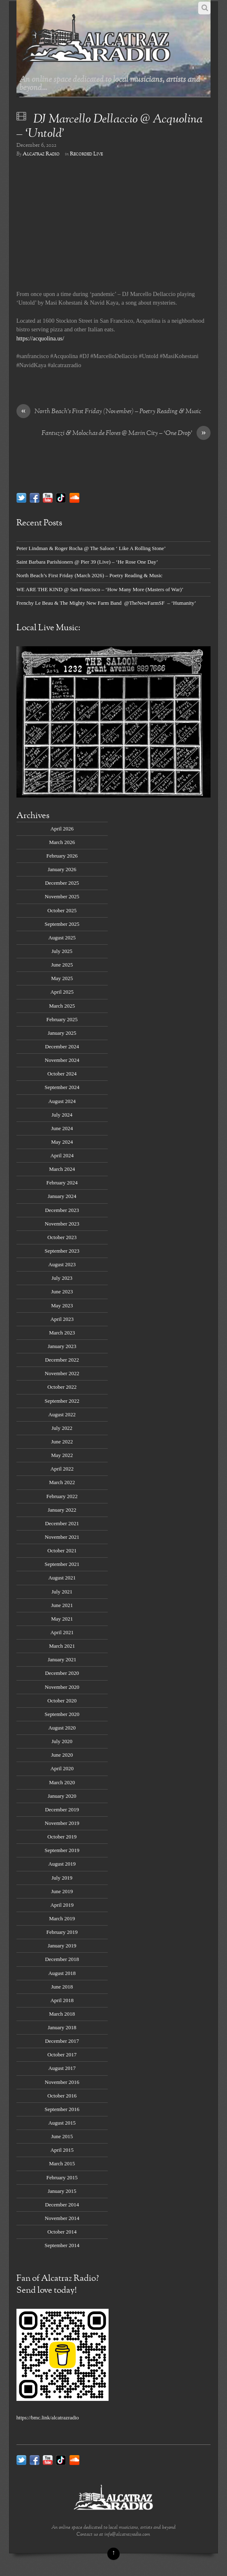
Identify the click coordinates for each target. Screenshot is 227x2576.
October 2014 (61, 2232)
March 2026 (62, 842)
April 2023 (62, 1319)
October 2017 (61, 2054)
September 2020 (61, 1714)
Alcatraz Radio (41, 154)
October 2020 (61, 1700)
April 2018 (62, 2000)
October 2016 (61, 2096)
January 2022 (62, 1510)
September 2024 (61, 1087)
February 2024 (62, 1182)
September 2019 (61, 1850)
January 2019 (62, 1945)
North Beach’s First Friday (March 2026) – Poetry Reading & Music (89, 575)
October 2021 (61, 1550)
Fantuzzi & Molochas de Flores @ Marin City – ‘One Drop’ (126, 433)
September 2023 (61, 1251)
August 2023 (62, 1264)
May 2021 (62, 1619)
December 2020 (62, 1673)
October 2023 (61, 1237)
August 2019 (62, 1864)
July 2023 (61, 1278)
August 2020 (62, 1728)
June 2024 (62, 1128)
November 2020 (62, 1687)
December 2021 (62, 1523)
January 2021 (62, 1659)
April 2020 (62, 1768)
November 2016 (62, 2082)
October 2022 (61, 1387)
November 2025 (62, 896)
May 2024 (62, 1142)
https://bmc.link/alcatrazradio (47, 2417)
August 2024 (62, 1101)
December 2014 (62, 2204)
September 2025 (61, 924)
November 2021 (62, 1537)
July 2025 (61, 951)
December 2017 (62, 2041)
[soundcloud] (74, 497)
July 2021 (61, 1592)
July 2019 (61, 1878)
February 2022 (62, 1496)
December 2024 (62, 1046)
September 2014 (61, 2245)
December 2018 (62, 1959)
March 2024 (62, 1169)
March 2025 (62, 1006)
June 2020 (62, 1755)
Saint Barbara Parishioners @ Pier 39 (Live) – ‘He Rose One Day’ (87, 562)
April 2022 (62, 1469)
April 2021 (62, 1632)
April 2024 (62, 1155)
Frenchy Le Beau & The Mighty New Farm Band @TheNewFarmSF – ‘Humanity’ (106, 603)
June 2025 (62, 965)
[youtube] (48, 497)
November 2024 (62, 1060)
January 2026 (62, 869)
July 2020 (61, 1741)
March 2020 (62, 1782)
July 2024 (61, 1115)
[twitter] (21, 497)
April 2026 (62, 829)
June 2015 (62, 2136)
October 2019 (61, 1837)
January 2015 (62, 2191)
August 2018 (62, 1973)
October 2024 (61, 1074)
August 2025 (62, 937)
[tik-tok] (61, 497)
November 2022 (62, 1373)
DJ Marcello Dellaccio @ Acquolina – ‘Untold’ (109, 127)
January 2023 (62, 1346)
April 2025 (62, 992)
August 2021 (62, 1578)
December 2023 (62, 1210)
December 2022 (62, 1360)
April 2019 (62, 1905)
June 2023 (62, 1291)
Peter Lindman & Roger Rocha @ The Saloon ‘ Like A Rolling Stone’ (91, 548)
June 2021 (62, 1605)
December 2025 (62, 883)
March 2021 (62, 1646)
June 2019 (62, 1891)
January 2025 (62, 1033)
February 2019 (62, 1932)
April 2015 (62, 2150)
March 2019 (62, 1918)
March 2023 (62, 1333)
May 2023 (62, 1305)
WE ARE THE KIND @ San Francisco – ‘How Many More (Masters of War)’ (99, 589)
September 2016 (61, 2109)
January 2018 (62, 2027)
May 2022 (62, 1455)
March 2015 (62, 2163)
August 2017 (62, 2068)
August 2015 (62, 2123)
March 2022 (62, 1482)
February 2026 (62, 856)
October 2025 (61, 910)
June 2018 (62, 1987)
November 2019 (62, 1823)
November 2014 (62, 2218)
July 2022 (61, 1428)
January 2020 (62, 1796)
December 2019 (62, 1809)
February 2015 (62, 2177)
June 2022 (62, 1441)
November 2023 (62, 1224)
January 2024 (62, 1196)
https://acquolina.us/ (40, 338)
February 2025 (62, 1019)
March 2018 (62, 2014)
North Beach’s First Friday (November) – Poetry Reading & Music (109, 411)
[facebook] (34, 497)
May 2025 (62, 978)
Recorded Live (86, 154)
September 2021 (61, 1564)
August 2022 (62, 1414)
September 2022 (61, 1401)
